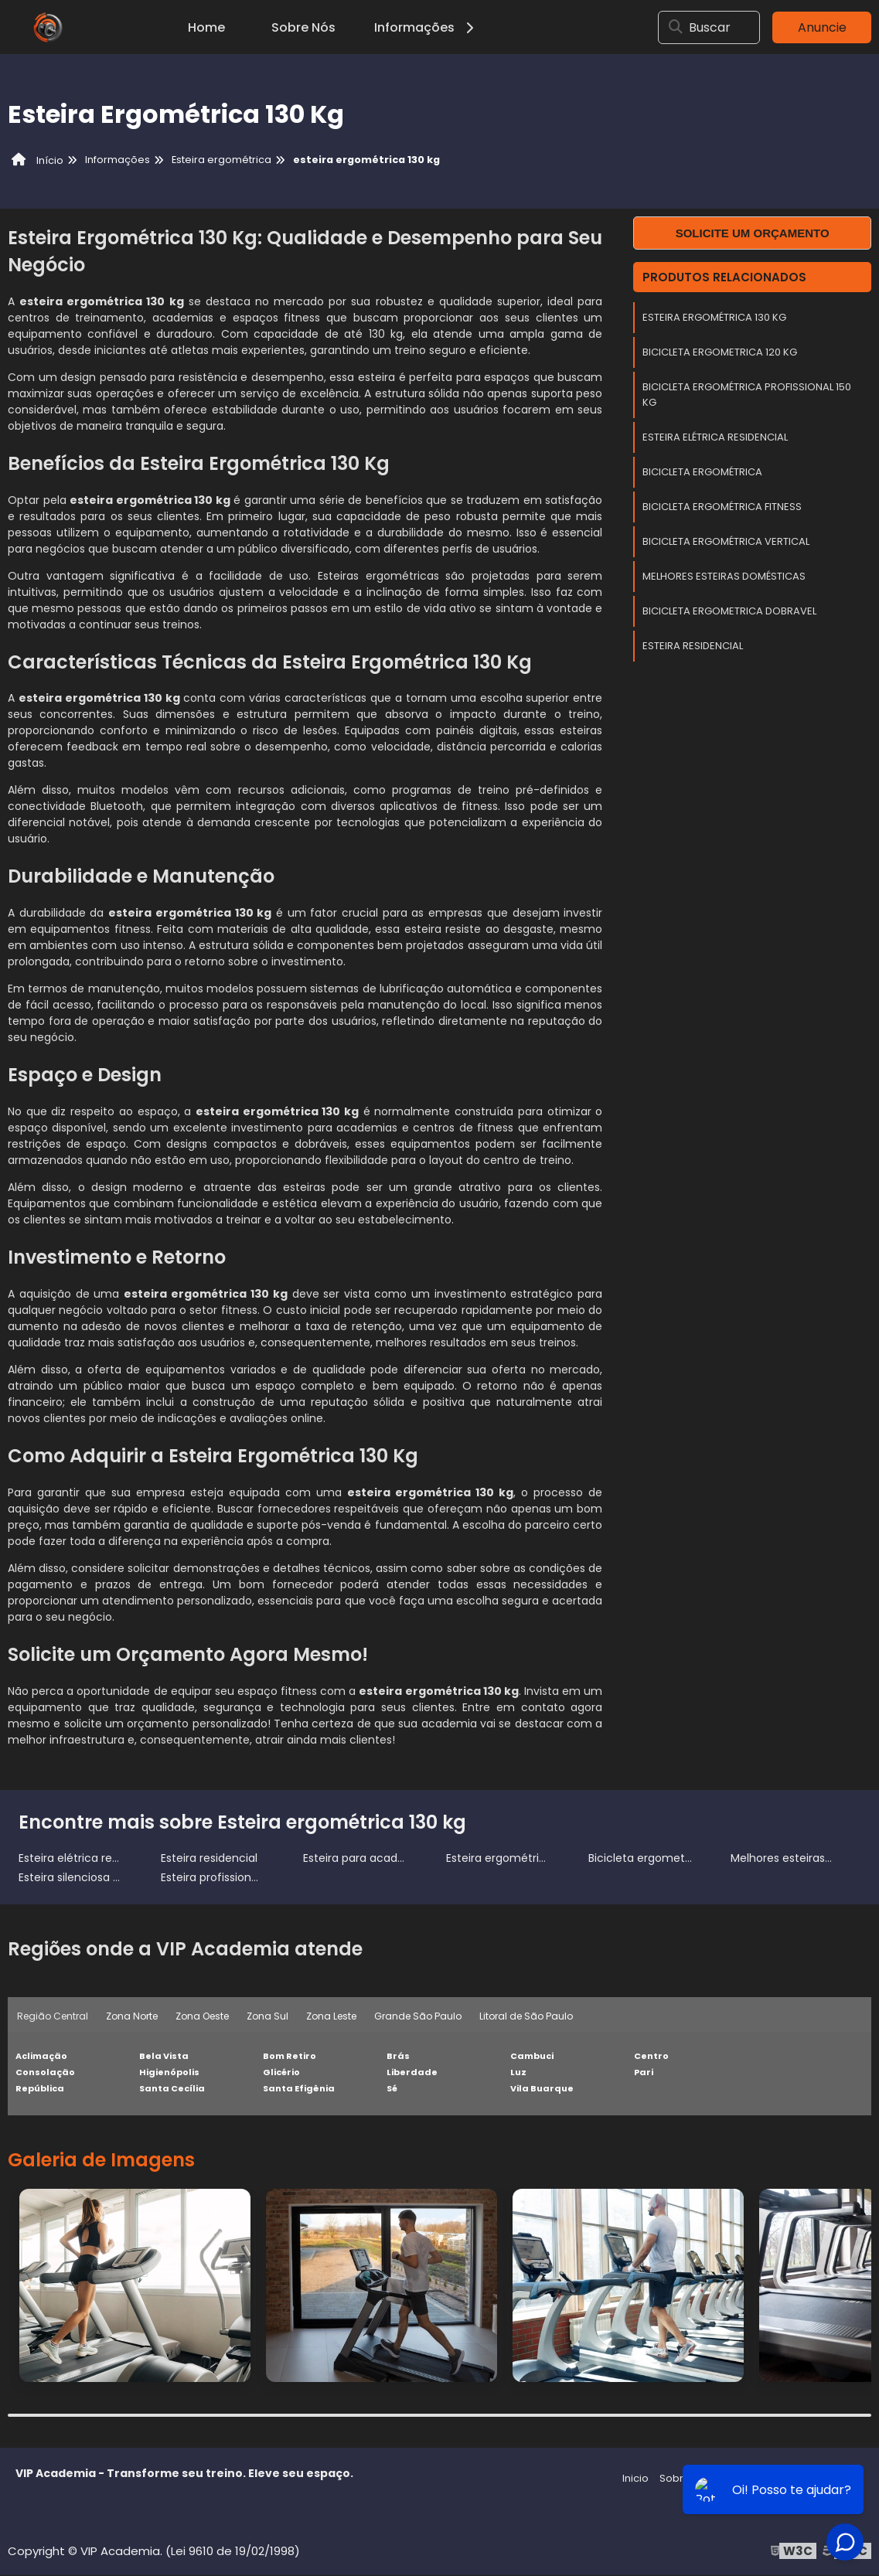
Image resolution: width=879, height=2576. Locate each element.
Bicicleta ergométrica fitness (722, 506)
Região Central (52, 2016)
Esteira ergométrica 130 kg (714, 317)
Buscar (714, 27)
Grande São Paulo (420, 2016)
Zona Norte (132, 2016)
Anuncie (822, 27)
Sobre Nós (303, 27)
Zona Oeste (203, 2016)
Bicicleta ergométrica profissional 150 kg (746, 394)
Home (206, 27)
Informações (426, 27)
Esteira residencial (692, 645)
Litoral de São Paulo (528, 2016)
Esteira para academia (364, 1858)
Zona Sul (269, 2016)
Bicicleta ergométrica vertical (725, 541)
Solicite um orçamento (753, 233)
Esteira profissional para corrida (245, 1877)
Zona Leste (333, 2016)
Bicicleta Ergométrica (702, 471)
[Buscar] (679, 27)
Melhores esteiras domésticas (724, 576)
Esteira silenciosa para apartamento (116, 1877)
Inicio (635, 2479)
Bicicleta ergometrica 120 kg (719, 352)
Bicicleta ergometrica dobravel (729, 611)
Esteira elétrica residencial (715, 437)
